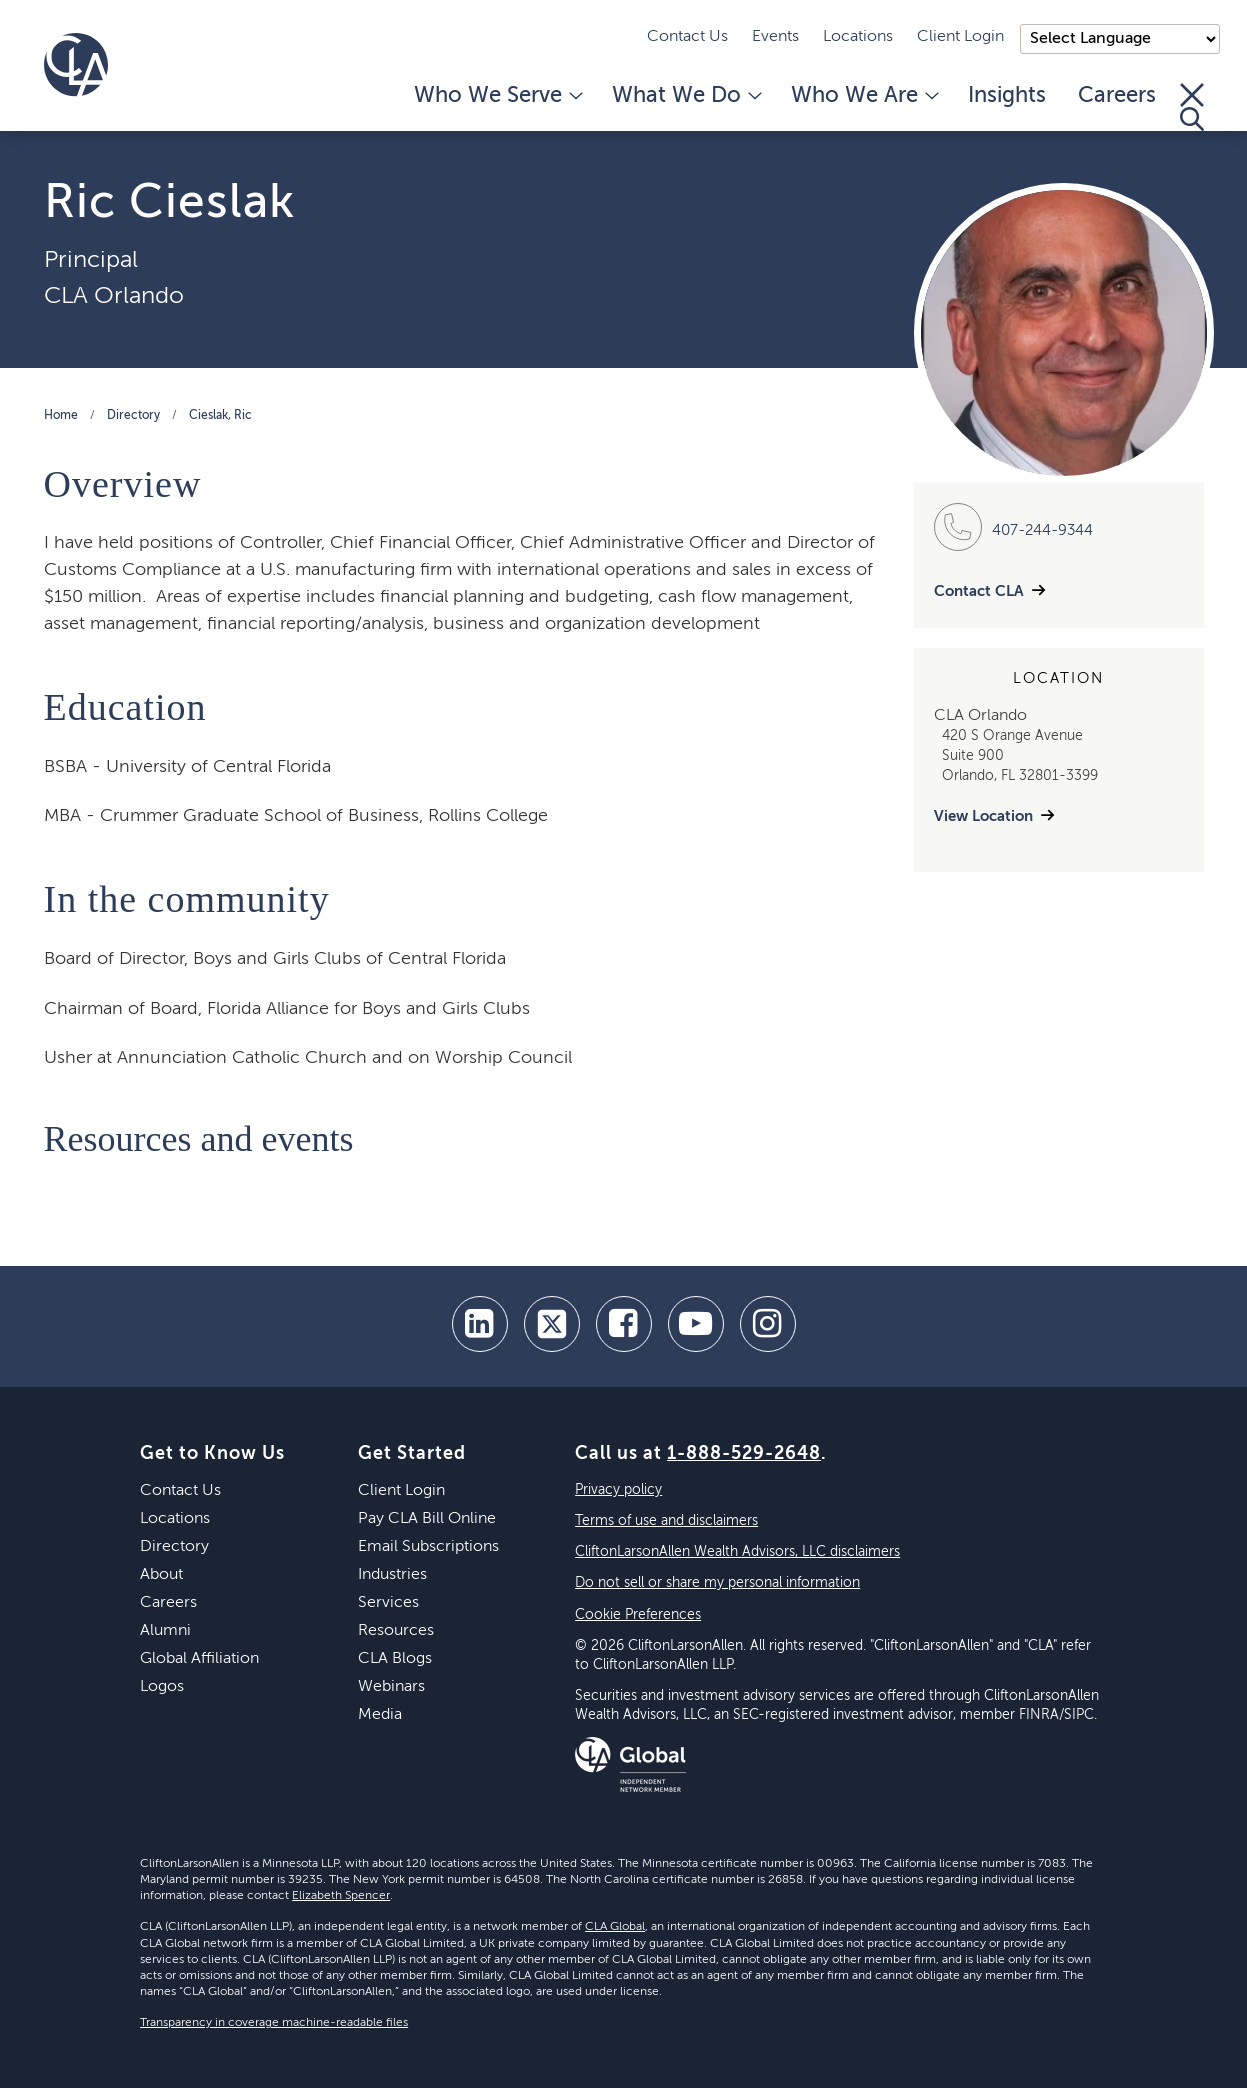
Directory (133, 416)
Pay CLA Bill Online (427, 1519)
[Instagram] (768, 1324)
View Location (983, 816)
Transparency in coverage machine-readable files (274, 2023)
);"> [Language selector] (1120, 39)
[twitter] (552, 1324)
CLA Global (615, 1927)
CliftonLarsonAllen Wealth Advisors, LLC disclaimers (737, 1552)
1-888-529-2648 (744, 1454)
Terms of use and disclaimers (666, 1521)
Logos (162, 1687)
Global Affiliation (199, 1659)
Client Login (960, 37)
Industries (392, 1575)
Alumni (165, 1631)
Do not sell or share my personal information (717, 1583)
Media (380, 1715)
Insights (1007, 96)
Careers (1117, 96)
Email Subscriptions (428, 1547)
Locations (858, 37)
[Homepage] (76, 65)
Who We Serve (497, 96)
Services (388, 1603)
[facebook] (624, 1324)
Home (61, 416)
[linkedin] (480, 1324)
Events (775, 37)
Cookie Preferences (638, 1615)
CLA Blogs (395, 1659)
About (161, 1575)
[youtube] (696, 1324)
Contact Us (687, 37)
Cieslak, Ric (220, 416)
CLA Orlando (114, 296)
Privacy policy (618, 1490)
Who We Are (863, 96)
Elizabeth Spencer (341, 1896)
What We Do (685, 96)
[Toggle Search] (1192, 107)
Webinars (391, 1687)
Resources (396, 1631)
